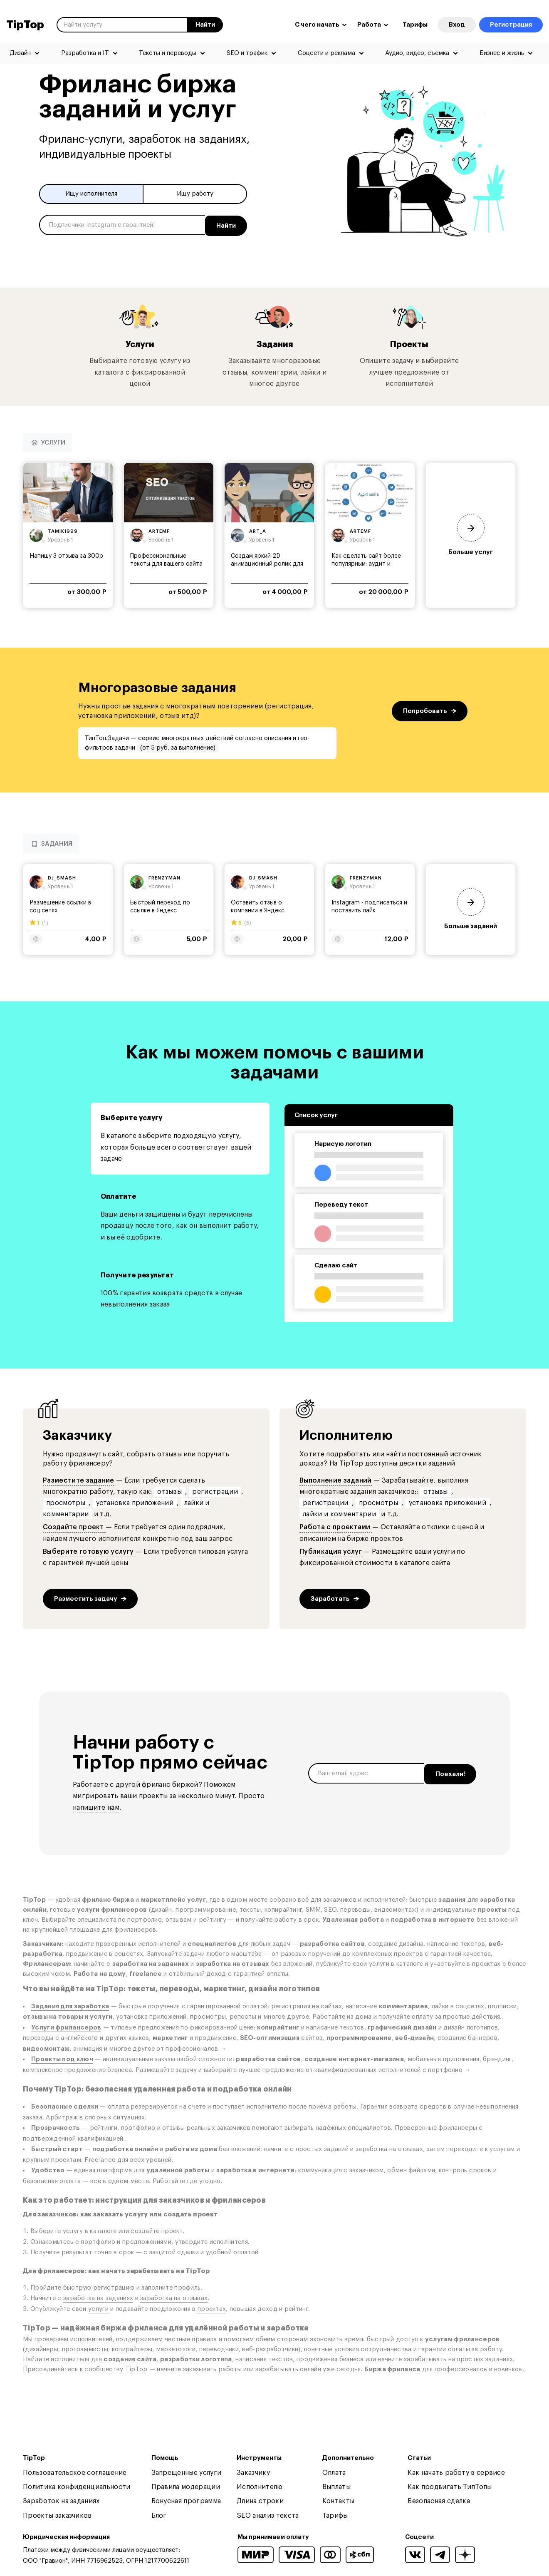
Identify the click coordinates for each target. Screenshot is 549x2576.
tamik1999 (63, 530)
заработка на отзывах (174, 2297)
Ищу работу (195, 194)
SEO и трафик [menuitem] (247, 53)
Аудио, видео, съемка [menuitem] (417, 53)
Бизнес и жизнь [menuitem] (502, 53)
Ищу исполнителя (91, 194)
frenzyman (164, 877)
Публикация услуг (331, 1551)
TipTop (25, 25)
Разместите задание (78, 1479)
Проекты (409, 343)
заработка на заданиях (98, 2297)
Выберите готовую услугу (89, 1551)
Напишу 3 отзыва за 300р (66, 555)
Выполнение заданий (335, 1479)
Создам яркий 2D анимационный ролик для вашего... (267, 563)
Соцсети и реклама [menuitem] (326, 53)
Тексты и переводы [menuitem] (167, 53)
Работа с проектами (335, 1526)
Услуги (140, 343)
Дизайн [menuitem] (20, 53)
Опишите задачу (386, 360)
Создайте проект (74, 1526)
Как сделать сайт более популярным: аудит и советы (366, 563)
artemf (159, 530)
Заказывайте (249, 360)
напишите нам (96, 1806)
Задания (274, 343)
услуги (98, 2308)
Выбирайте (108, 360)
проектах (212, 2308)
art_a (257, 530)
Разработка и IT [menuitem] (85, 53)
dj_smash (62, 877)
